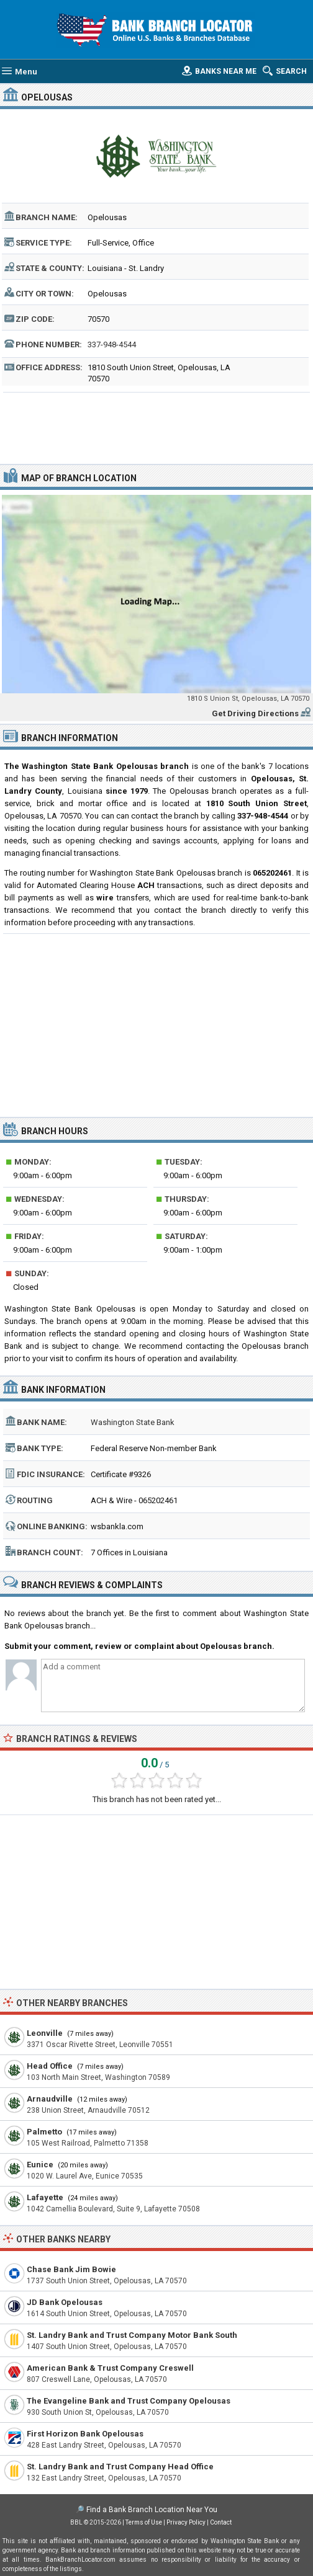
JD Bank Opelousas (64, 2302)
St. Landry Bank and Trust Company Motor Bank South (132, 2335)
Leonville (45, 2033)
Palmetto (44, 2131)
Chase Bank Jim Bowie (71, 2269)
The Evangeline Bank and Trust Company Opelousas (128, 2400)
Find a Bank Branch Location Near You (151, 2509)
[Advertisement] (156, 427)
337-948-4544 (112, 344)
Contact (221, 2522)
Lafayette (45, 2197)
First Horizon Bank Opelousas (85, 2433)
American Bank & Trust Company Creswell (110, 2368)
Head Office (50, 2066)
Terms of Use (143, 2522)
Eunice (40, 2164)
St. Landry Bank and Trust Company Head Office (120, 2466)
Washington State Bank (133, 1422)
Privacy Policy (186, 2522)
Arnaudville (50, 2098)
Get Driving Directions (255, 713)
